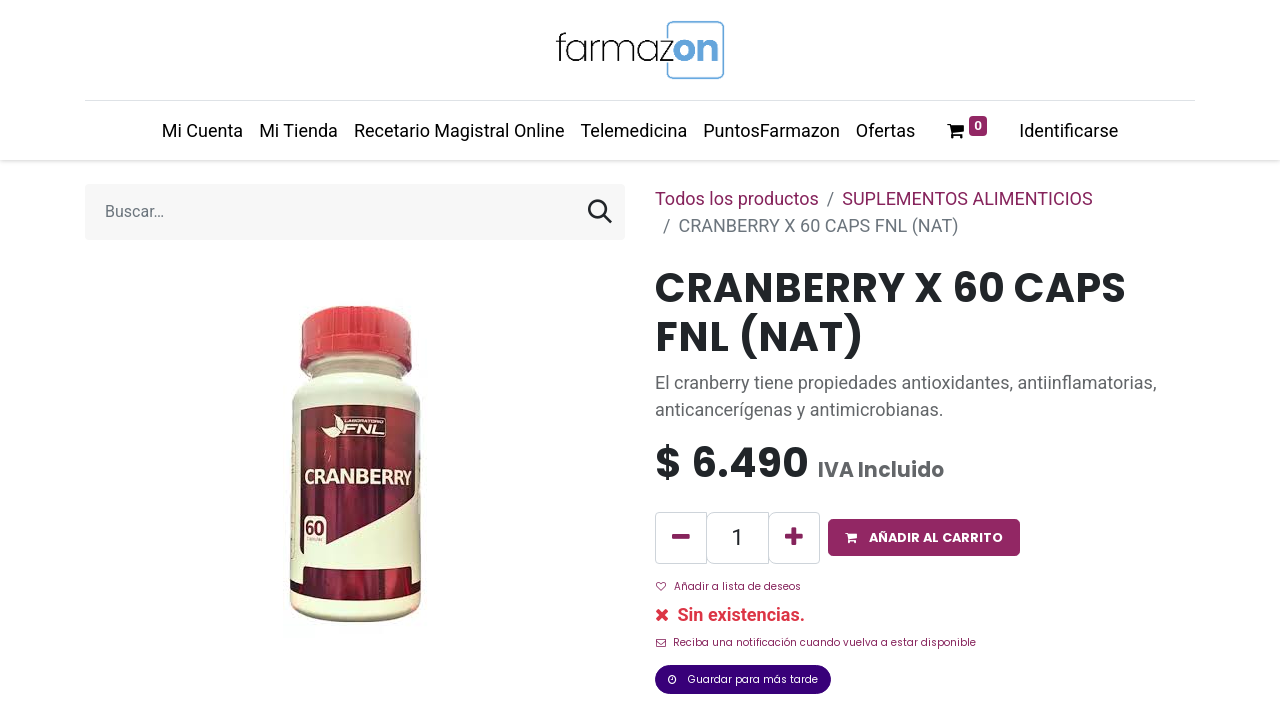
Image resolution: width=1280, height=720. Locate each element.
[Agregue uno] (794, 538)
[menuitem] (202, 130)
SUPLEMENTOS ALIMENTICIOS (967, 198)
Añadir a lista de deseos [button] (728, 586)
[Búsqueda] (600, 212)
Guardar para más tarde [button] (743, 679)
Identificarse (1068, 130)
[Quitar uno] (681, 538)
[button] (924, 537)
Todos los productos (737, 198)
